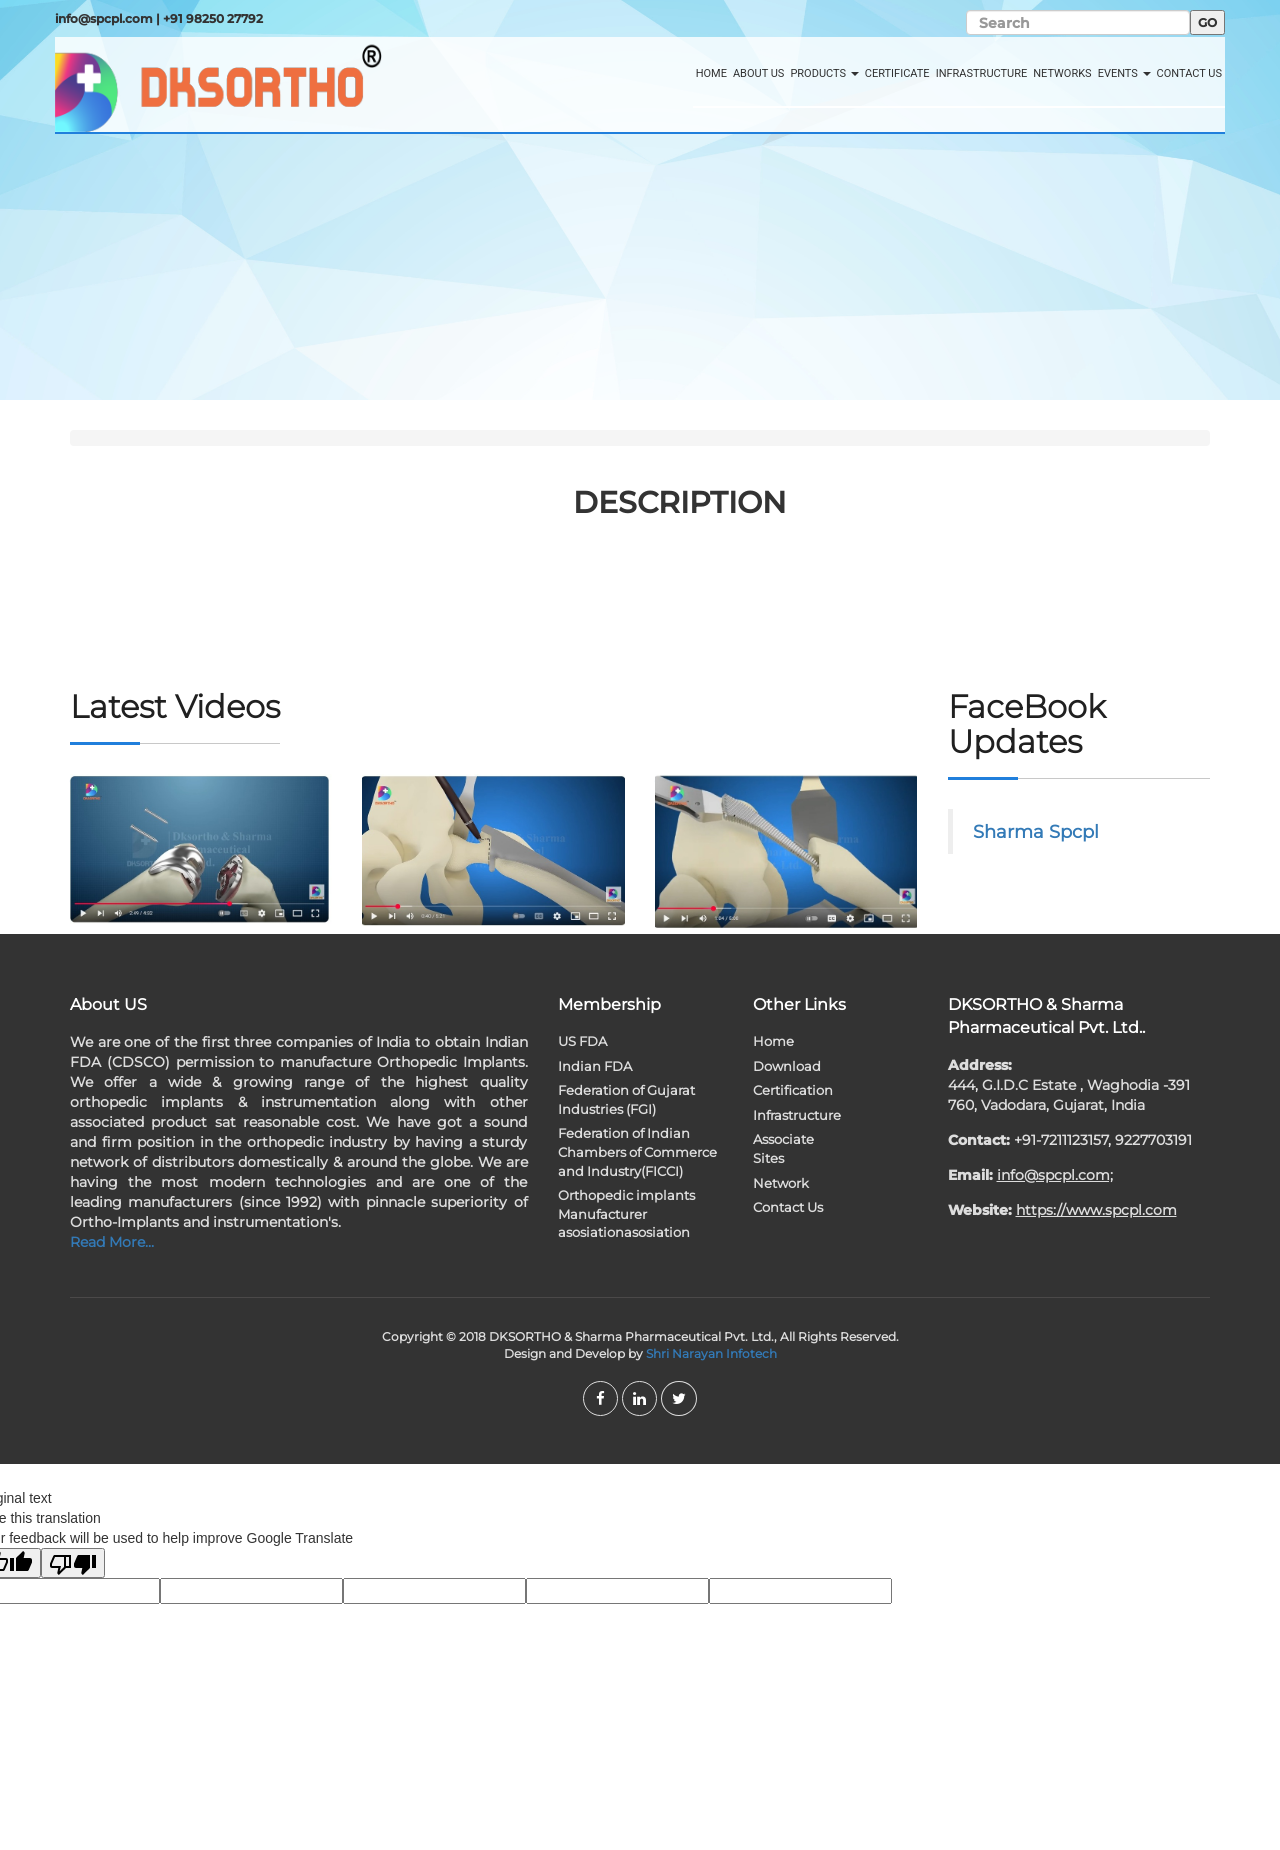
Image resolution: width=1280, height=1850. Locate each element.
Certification (793, 1090)
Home (711, 73)
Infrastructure (982, 73)
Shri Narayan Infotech (711, 1353)
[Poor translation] (73, 1563)
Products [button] (824, 73)
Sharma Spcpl (1036, 831)
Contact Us (1189, 73)
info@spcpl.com (104, 18)
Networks (1062, 73)
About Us (758, 73)
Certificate (897, 73)
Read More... (112, 1242)
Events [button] (1124, 73)
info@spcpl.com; (1055, 1175)
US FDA (582, 1041)
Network (781, 1183)
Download (787, 1066)
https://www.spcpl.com (1096, 1210)
